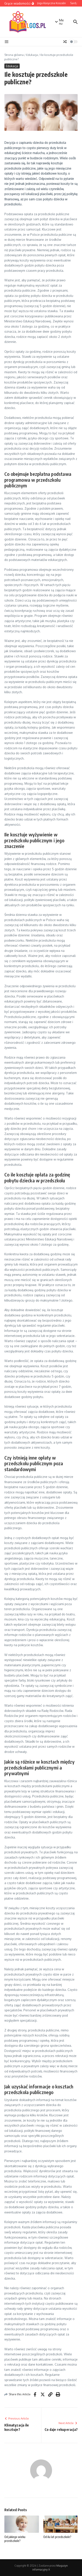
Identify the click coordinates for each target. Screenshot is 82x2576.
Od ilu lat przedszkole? (57, 2537)
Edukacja (32, 55)
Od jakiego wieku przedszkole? (14, 2539)
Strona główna (14, 55)
